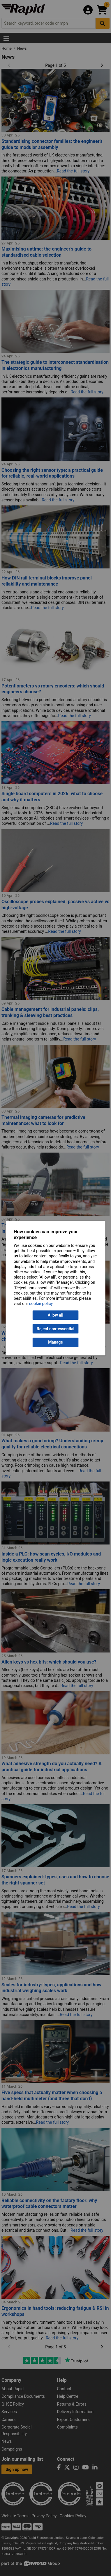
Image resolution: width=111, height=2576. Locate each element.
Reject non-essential (55, 1328)
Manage (55, 1342)
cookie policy (41, 1303)
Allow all (55, 1315)
